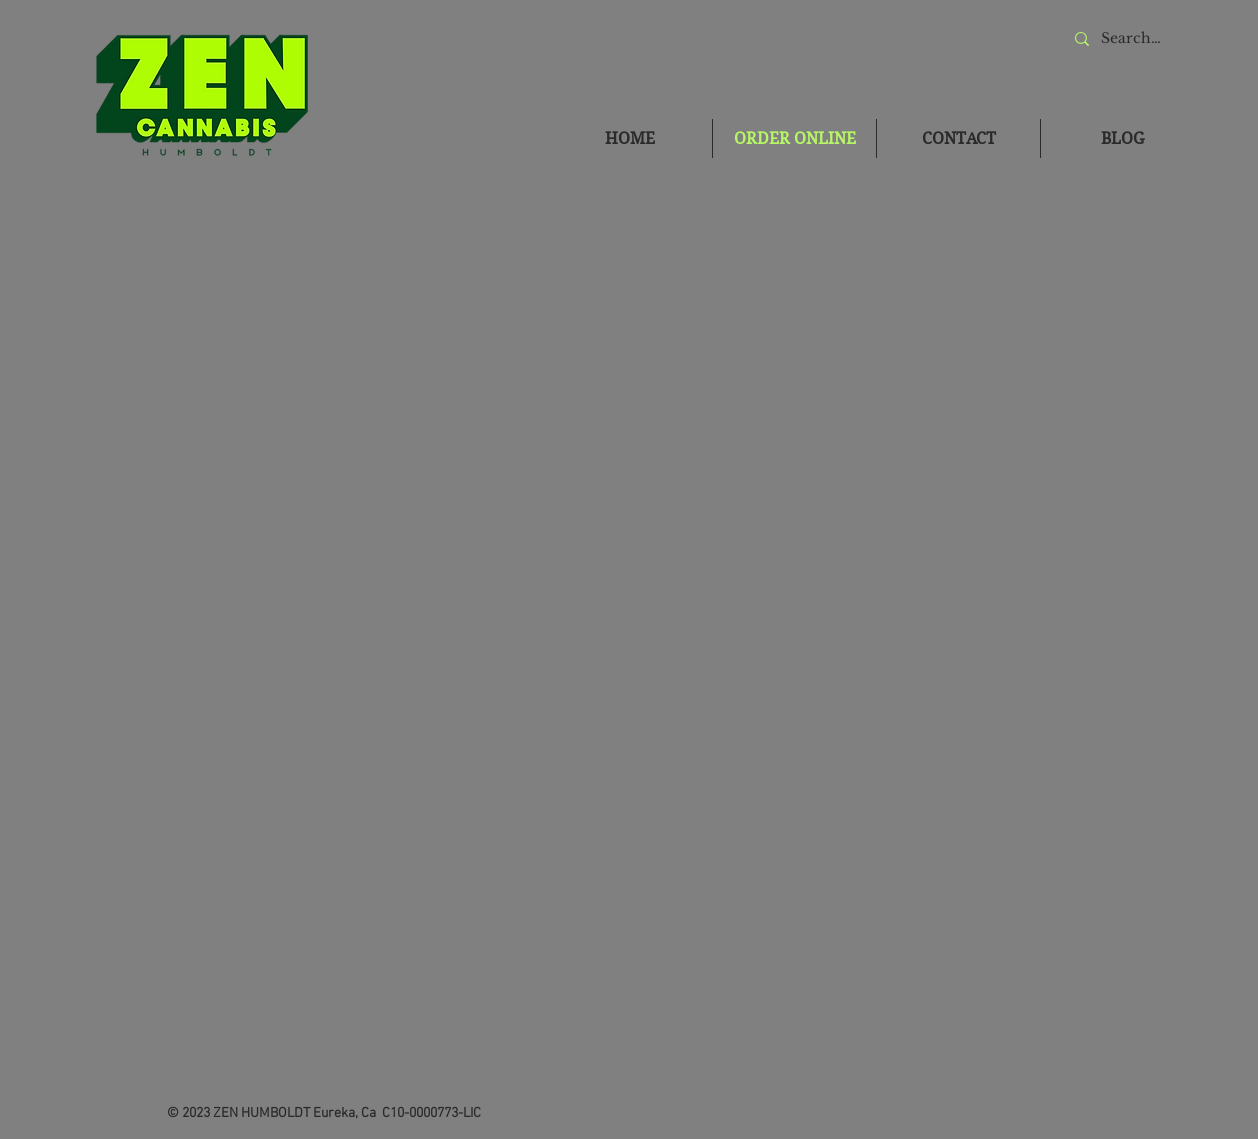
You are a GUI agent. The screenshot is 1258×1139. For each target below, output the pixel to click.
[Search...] (1131, 38)
